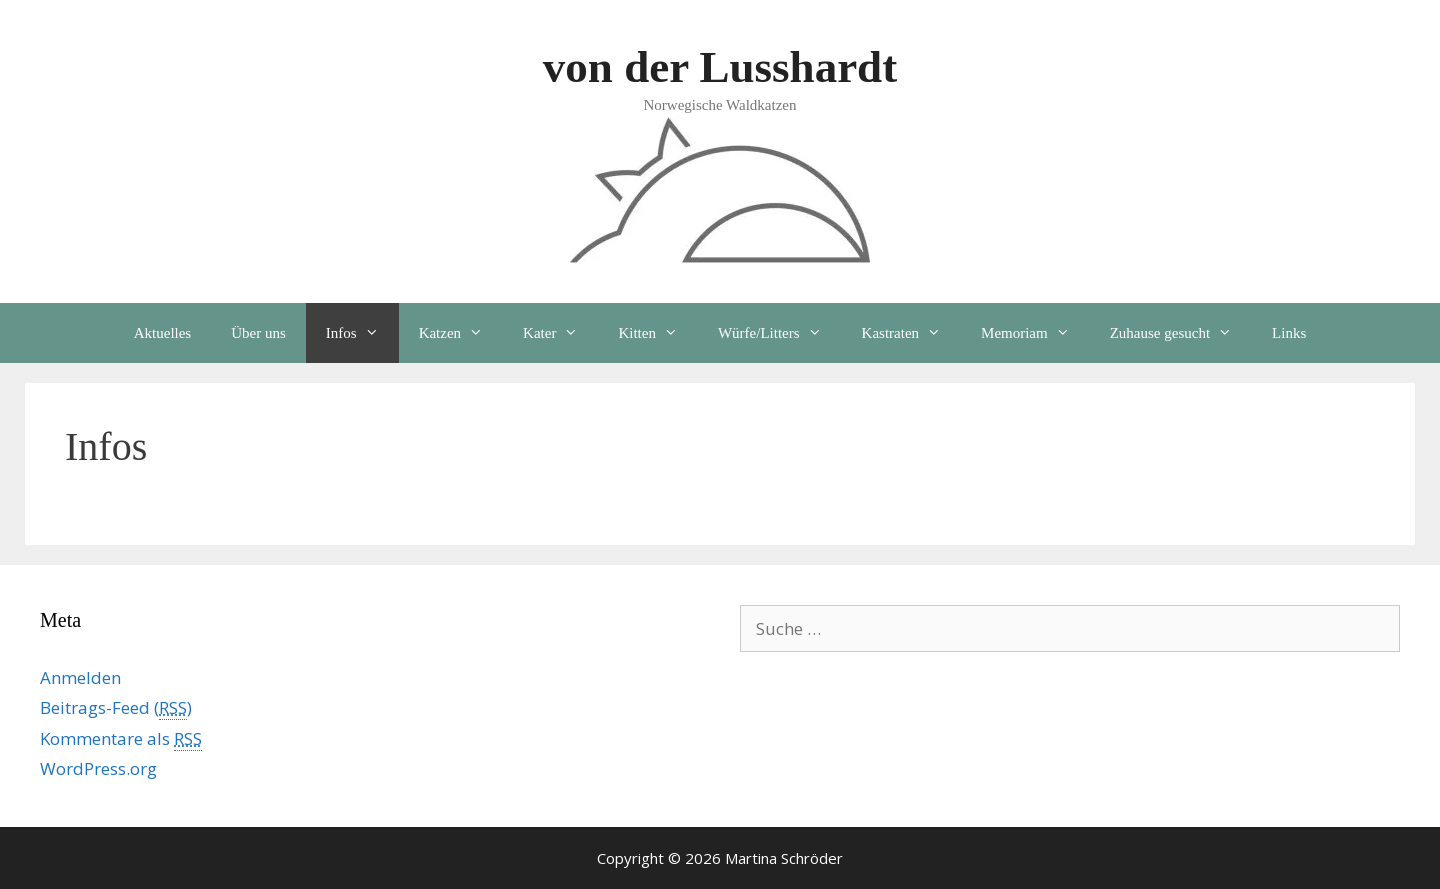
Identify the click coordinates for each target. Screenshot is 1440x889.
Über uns (258, 333)
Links (1289, 333)
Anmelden (80, 677)
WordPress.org (98, 768)
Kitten (658, 333)
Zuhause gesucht (1181, 333)
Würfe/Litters (780, 333)
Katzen (461, 333)
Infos (362, 333)
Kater (560, 333)
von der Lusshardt (720, 67)
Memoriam (1035, 333)
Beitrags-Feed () (116, 708)
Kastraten (911, 333)
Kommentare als (121, 739)
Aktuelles (163, 333)
